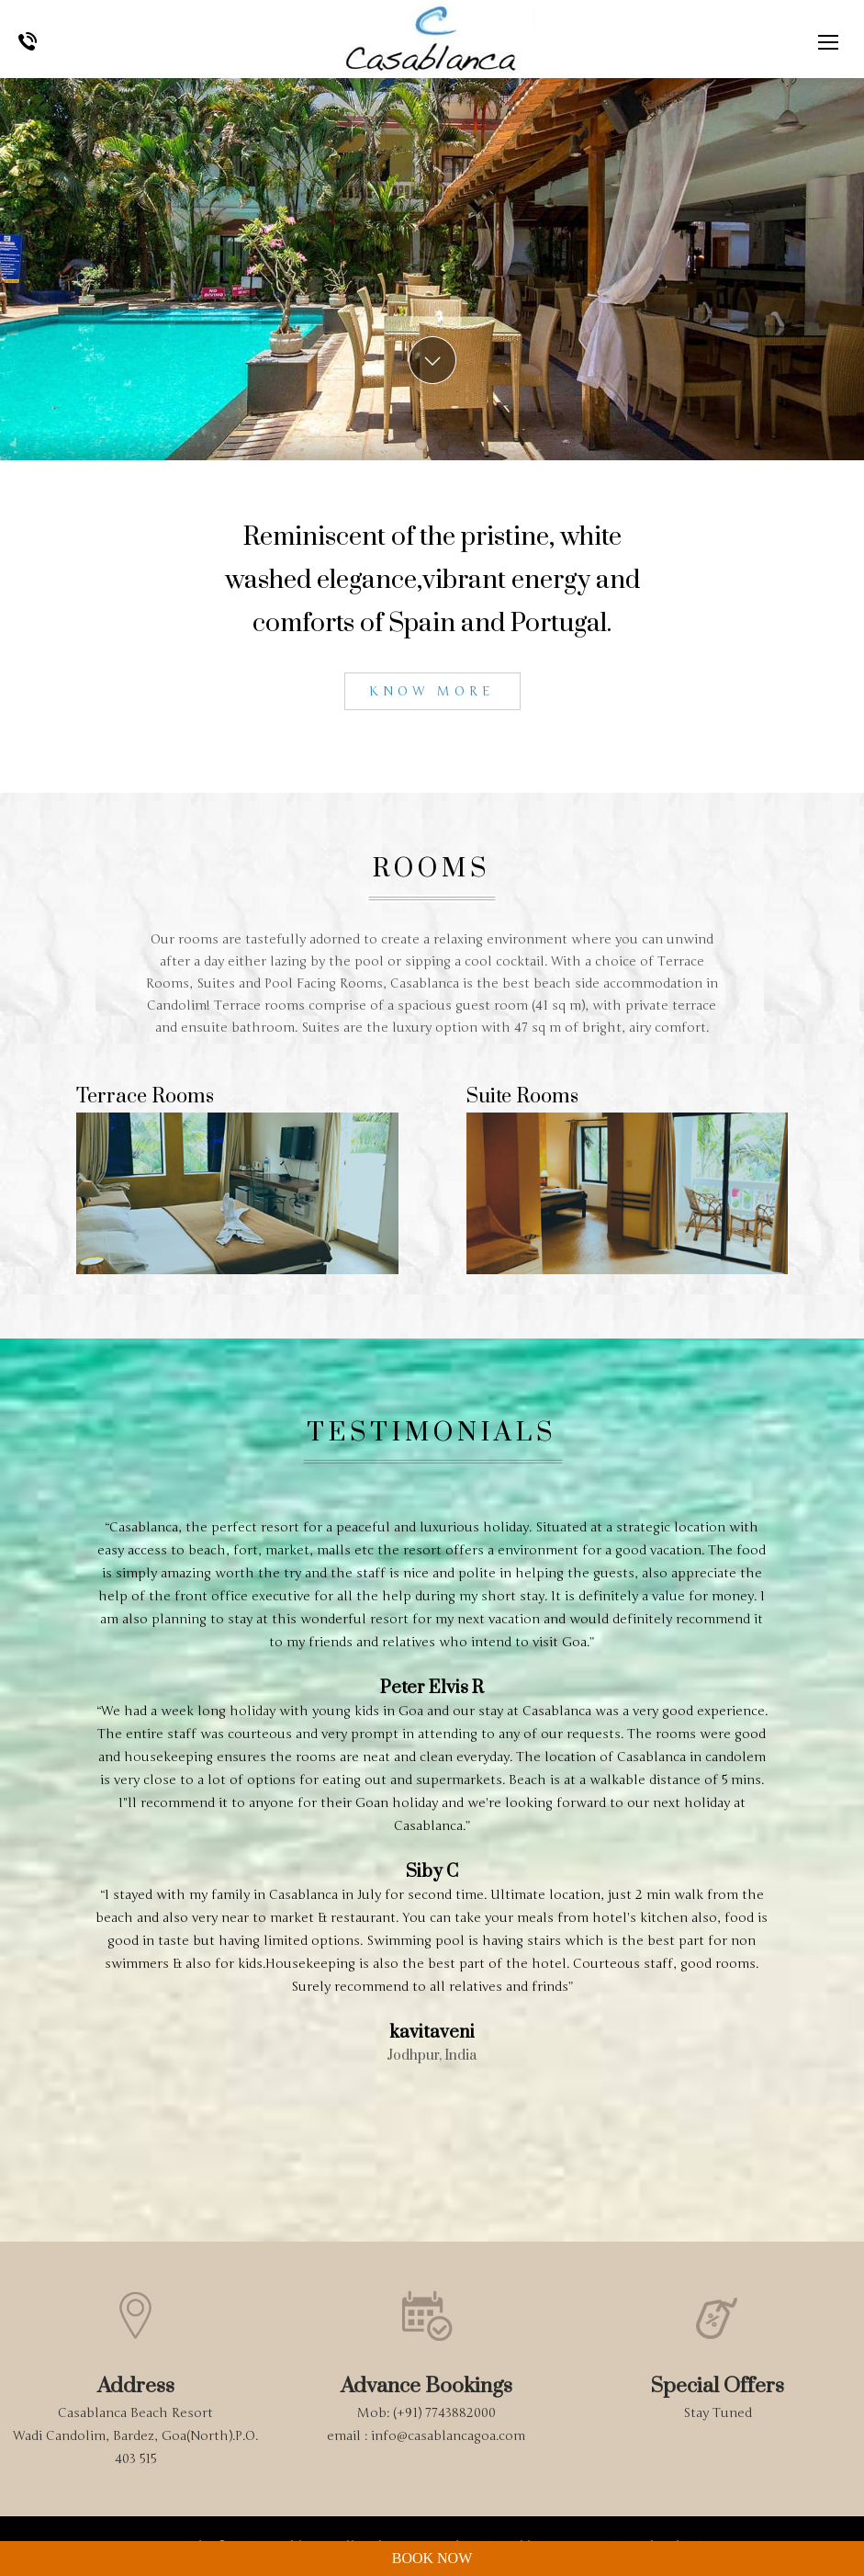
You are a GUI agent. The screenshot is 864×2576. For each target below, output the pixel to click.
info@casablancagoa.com (448, 2436)
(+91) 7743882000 (444, 2413)
